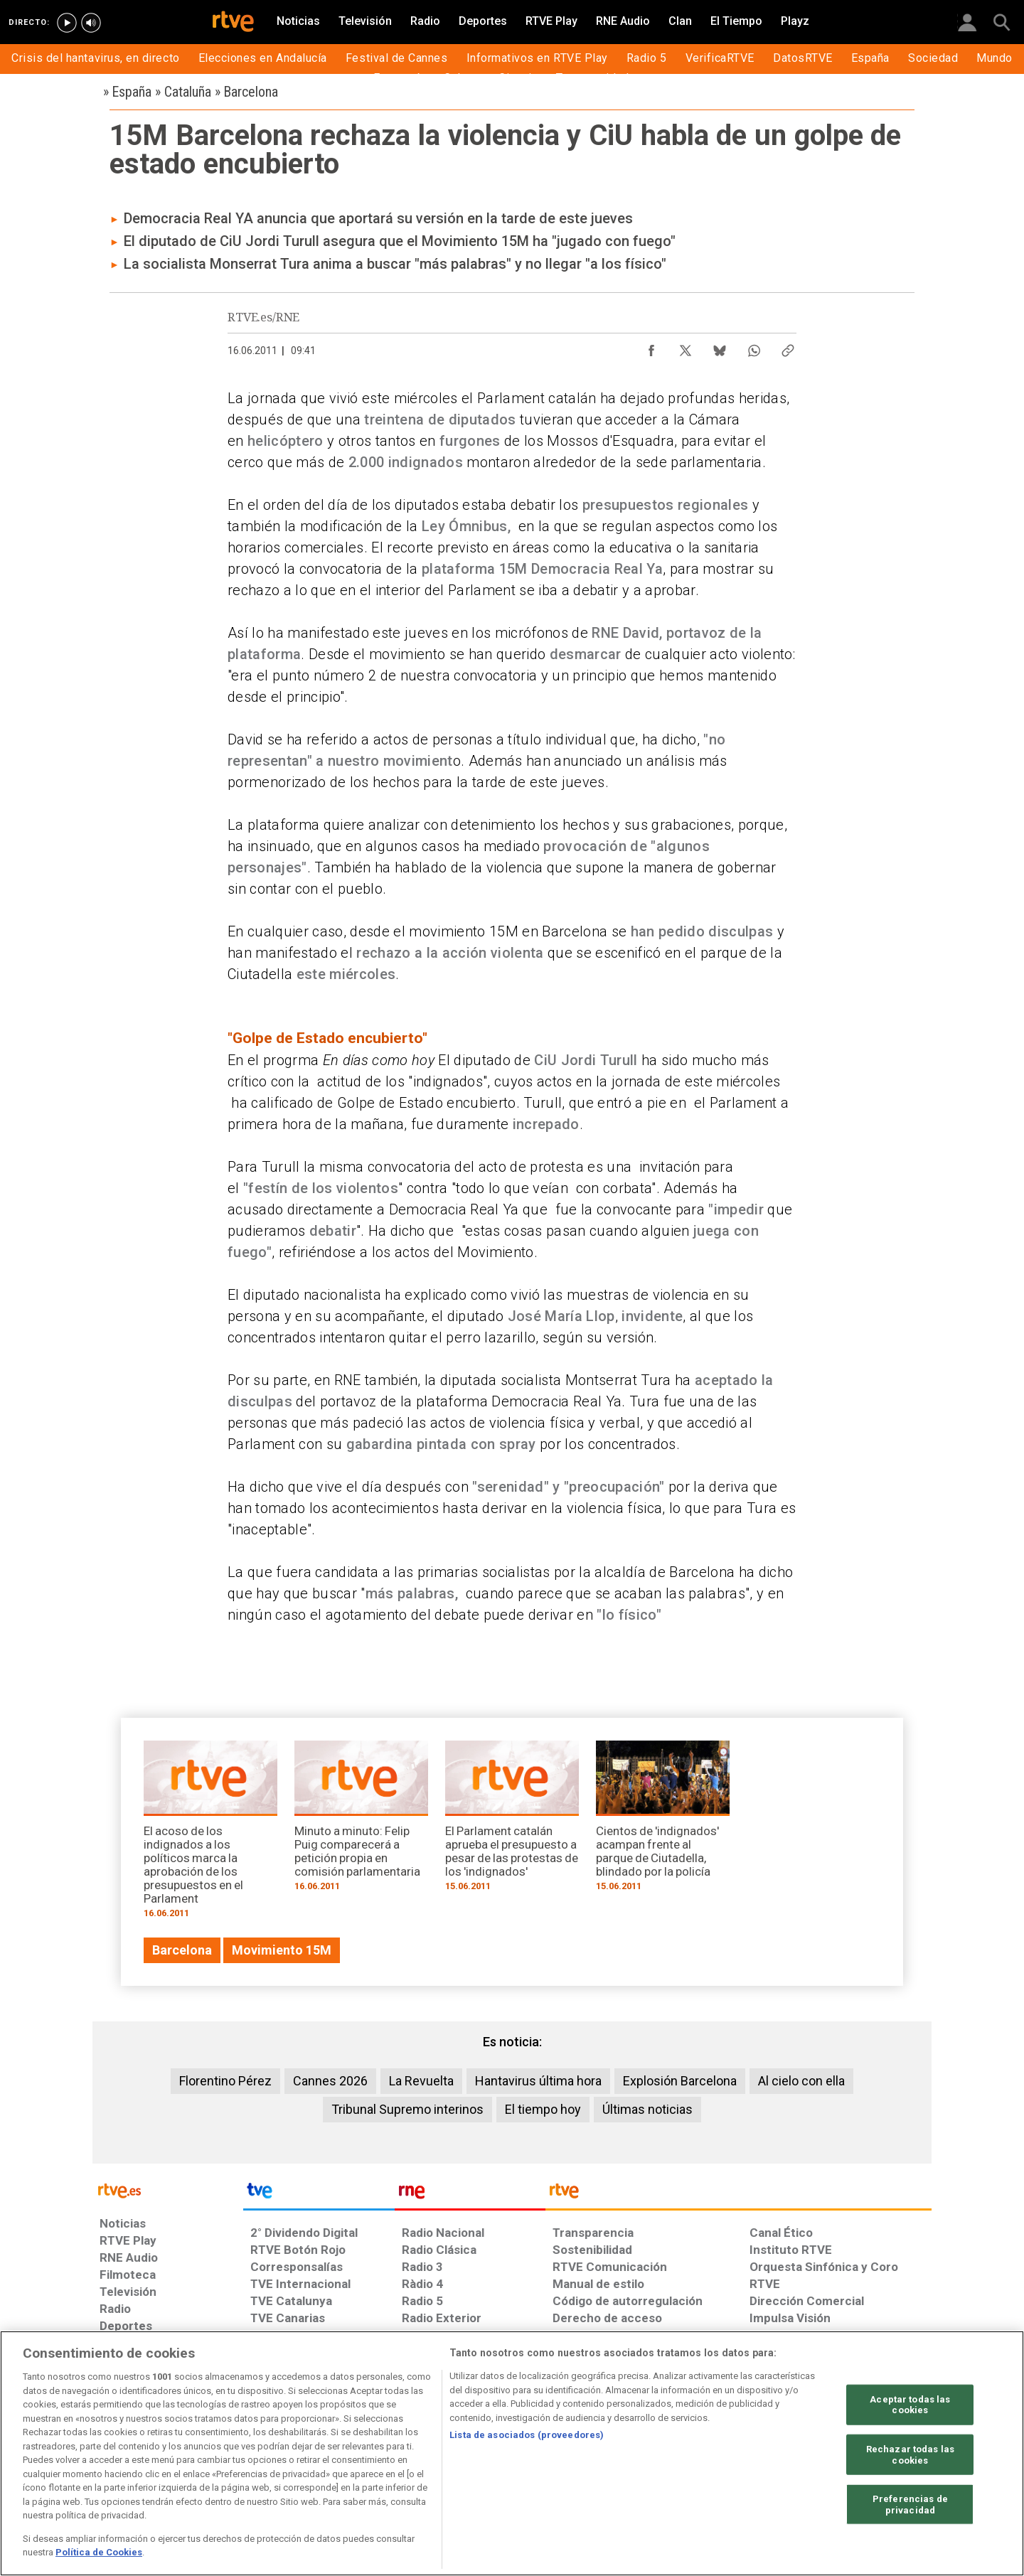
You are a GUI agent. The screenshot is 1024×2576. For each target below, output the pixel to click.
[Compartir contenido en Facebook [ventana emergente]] (651, 346)
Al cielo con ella (801, 2080)
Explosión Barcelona (680, 2080)
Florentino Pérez (225, 2080)
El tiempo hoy (543, 2109)
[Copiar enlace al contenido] (788, 346)
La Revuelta (421, 2080)
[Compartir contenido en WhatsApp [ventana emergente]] (754, 346)
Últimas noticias (647, 2109)
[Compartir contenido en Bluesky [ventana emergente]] (720, 346)
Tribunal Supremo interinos (407, 2109)
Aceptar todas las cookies (910, 2404)
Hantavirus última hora (538, 2080)
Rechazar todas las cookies (910, 2455)
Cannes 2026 (330, 2080)
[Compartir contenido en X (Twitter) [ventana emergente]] (685, 346)
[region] (512, 2453)
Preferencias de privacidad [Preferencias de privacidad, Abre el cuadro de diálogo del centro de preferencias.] (910, 2505)
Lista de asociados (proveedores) (526, 2435)
